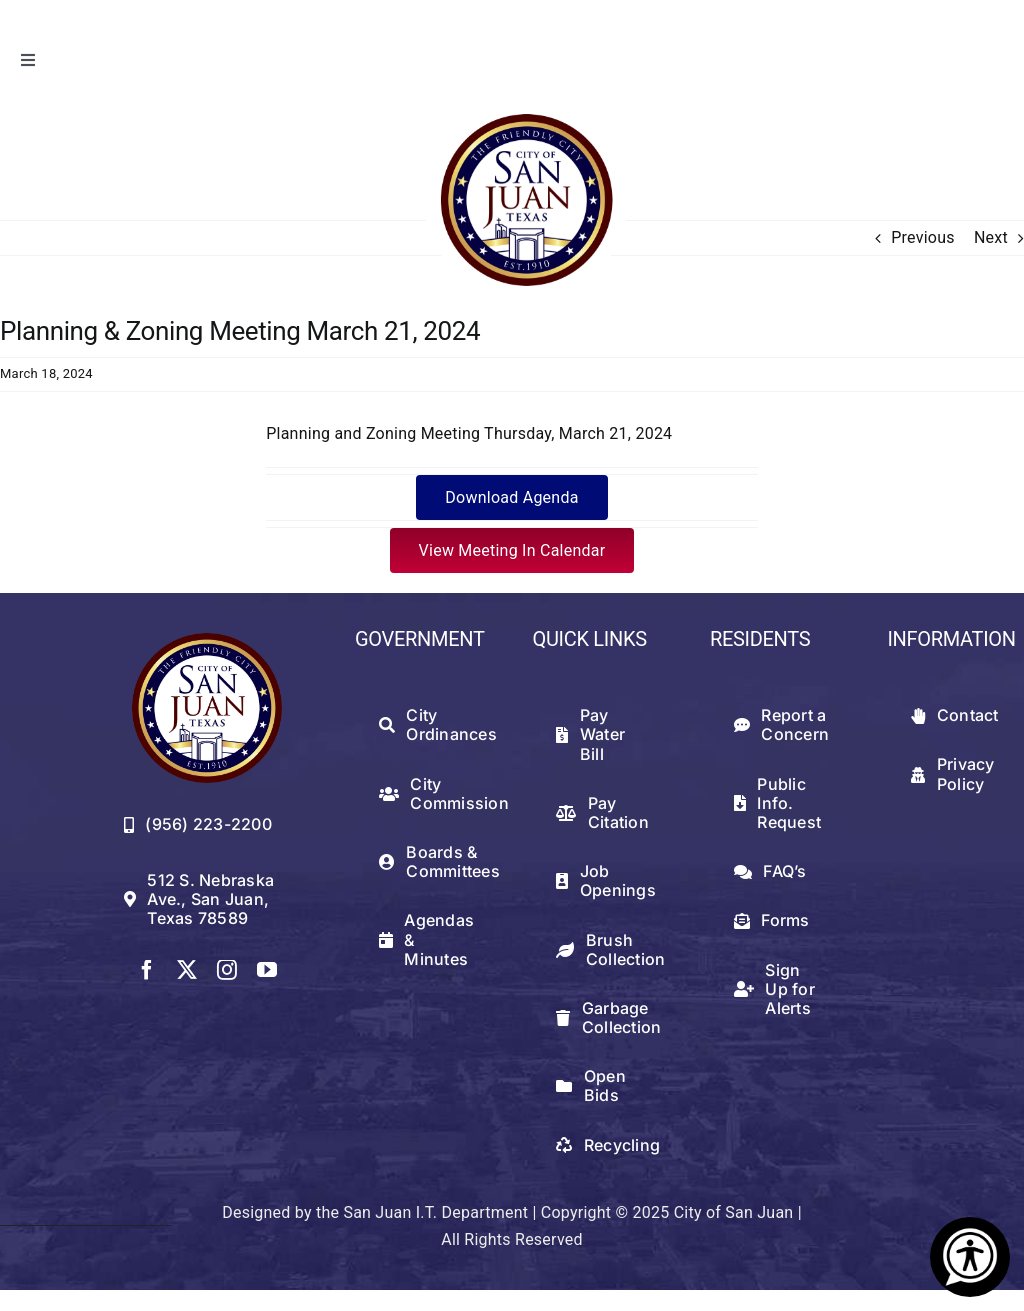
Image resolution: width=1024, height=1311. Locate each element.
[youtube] (267, 970)
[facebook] (147, 970)
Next (991, 237)
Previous (923, 237)
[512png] (207, 640)
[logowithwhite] (526, 107)
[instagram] (227, 970)
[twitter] (187, 970)
